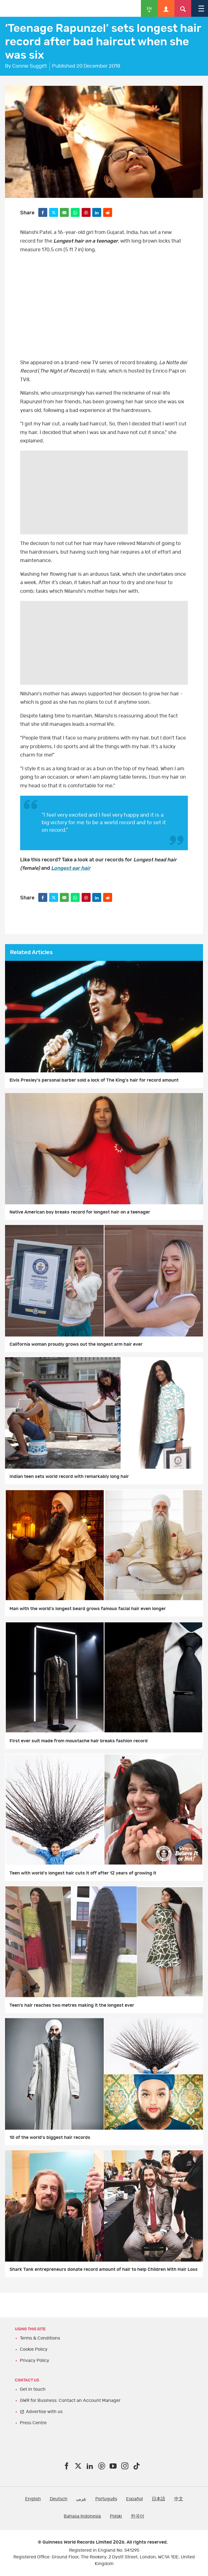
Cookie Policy (34, 2349)
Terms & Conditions (40, 2338)
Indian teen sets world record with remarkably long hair (69, 1476)
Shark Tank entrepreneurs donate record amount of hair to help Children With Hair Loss (104, 2269)
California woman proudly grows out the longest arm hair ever (76, 1344)
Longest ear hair (71, 868)
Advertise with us (44, 2411)
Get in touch (33, 2389)
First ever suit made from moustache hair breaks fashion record (79, 1741)
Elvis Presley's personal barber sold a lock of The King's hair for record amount (94, 1080)
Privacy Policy (34, 2360)
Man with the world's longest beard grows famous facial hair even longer (88, 1608)
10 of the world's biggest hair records (50, 2137)
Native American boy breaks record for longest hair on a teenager (80, 1212)
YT (104, 306)
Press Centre (33, 2423)
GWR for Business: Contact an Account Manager (70, 2400)
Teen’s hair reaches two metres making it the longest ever (72, 2005)
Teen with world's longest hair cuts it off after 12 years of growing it (83, 1873)
